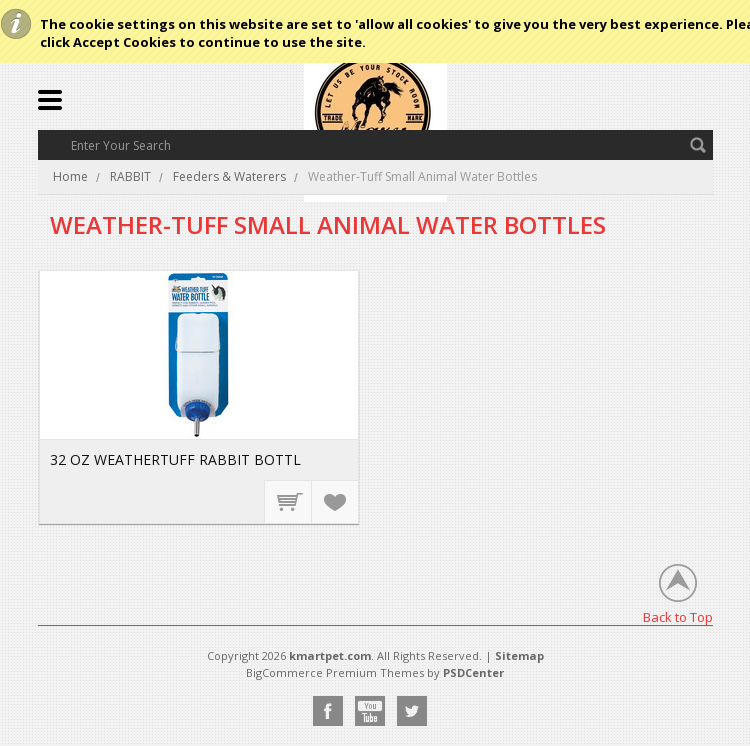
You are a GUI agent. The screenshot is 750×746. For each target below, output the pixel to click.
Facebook (328, 711)
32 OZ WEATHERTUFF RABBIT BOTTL (175, 459)
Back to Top (678, 616)
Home (70, 176)
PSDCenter (473, 672)
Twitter (412, 711)
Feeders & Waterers (229, 176)
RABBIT (130, 176)
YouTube (370, 711)
